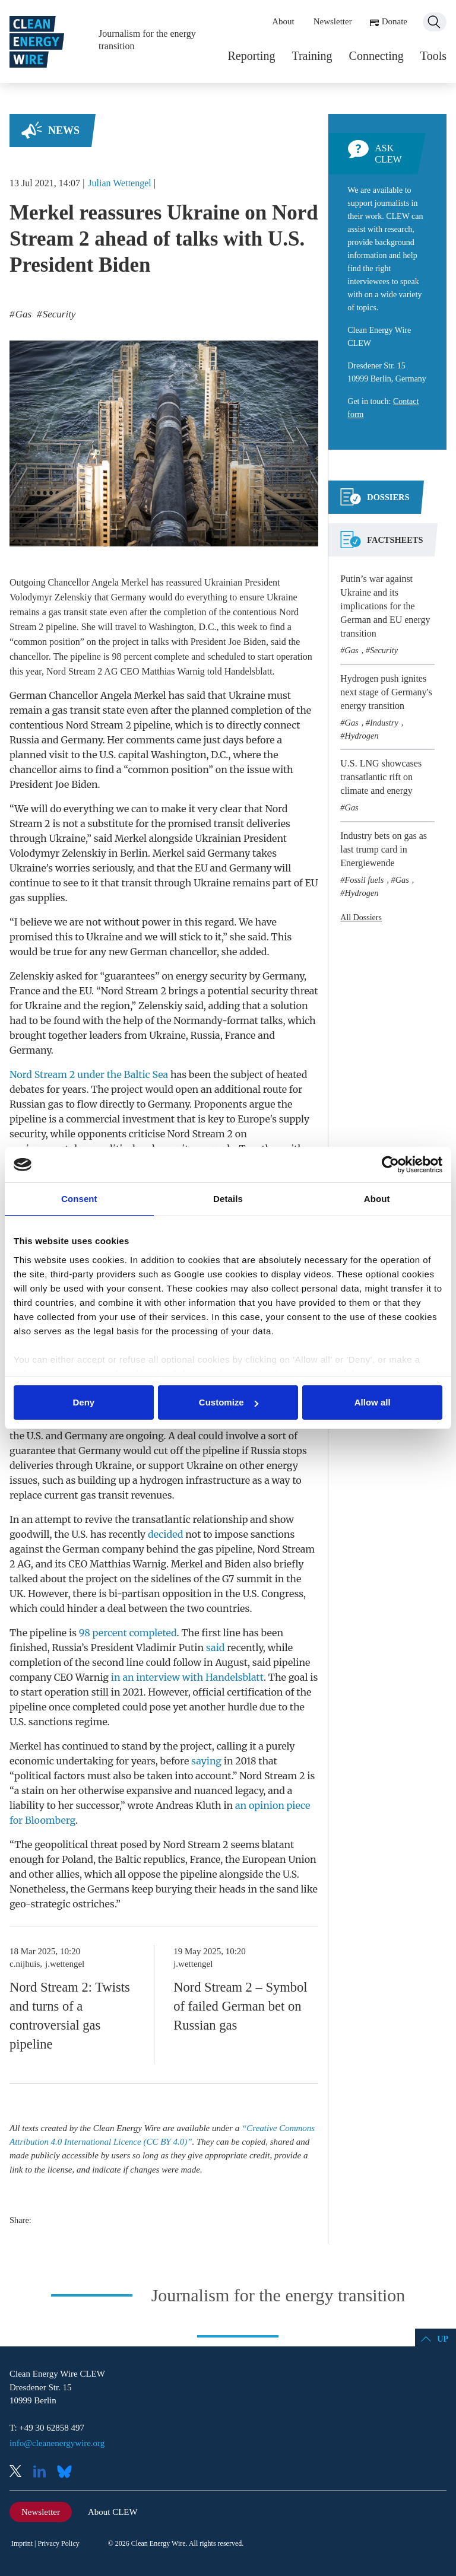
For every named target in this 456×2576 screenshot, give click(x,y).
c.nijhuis (25, 1963)
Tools (433, 55)
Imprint (22, 2543)
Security (384, 650)
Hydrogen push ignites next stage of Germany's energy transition (386, 692)
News (64, 130)
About (283, 21)
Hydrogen (361, 735)
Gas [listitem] (22, 314)
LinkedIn (44, 2472)
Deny (83, 1402)
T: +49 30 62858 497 (47, 2427)
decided (165, 1534)
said (215, 1647)
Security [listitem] (57, 314)
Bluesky (67, 2472)
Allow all (372, 1402)
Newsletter (333, 21)
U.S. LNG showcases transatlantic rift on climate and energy (381, 777)
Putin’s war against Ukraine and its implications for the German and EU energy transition (385, 606)
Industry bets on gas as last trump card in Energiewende (383, 849)
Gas (351, 650)
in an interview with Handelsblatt (187, 1677)
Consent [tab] (79, 1199)
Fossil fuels (364, 880)
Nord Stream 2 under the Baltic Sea (89, 1074)
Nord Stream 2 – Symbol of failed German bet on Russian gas (240, 2006)
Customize (228, 1402)
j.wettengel (64, 1963)
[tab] (374, 502)
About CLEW (113, 2512)
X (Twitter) (20, 2472)
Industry (384, 722)
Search (434, 21)
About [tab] (377, 1199)
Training (312, 55)
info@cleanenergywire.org (57, 2443)
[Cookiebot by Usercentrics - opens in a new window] (390, 1164)
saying (206, 1761)
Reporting (251, 55)
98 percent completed (128, 1633)
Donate (394, 21)
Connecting (376, 55)
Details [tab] (228, 1199)
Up (442, 2339)
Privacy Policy (58, 2543)
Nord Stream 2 (74, 671)
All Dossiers (361, 917)
